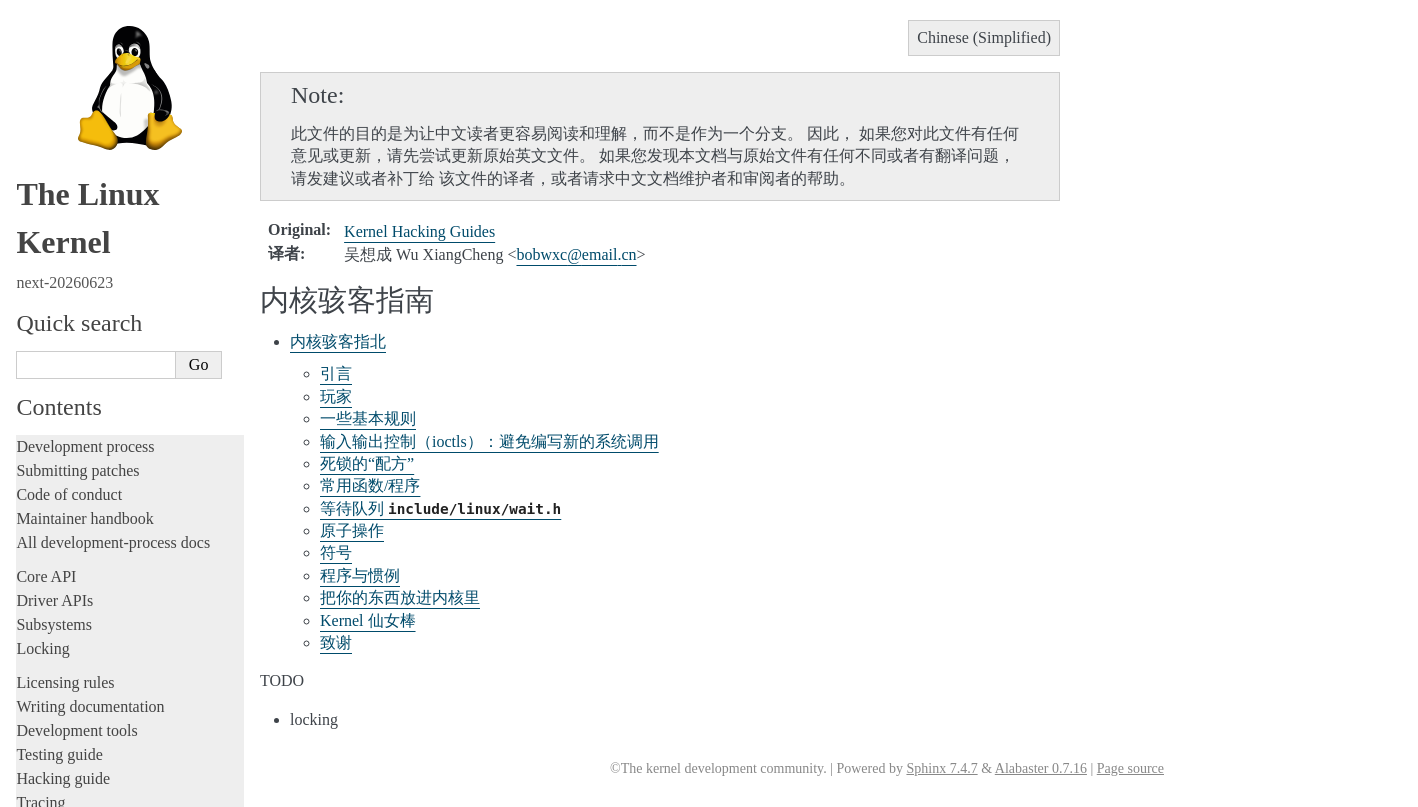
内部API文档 (79, 402)
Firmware (47, 194)
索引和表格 (75, 539)
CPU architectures (74, 252)
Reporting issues (69, 112)
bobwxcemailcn (576, 254)
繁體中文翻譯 (72, 559)
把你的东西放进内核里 (400, 597)
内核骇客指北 (338, 341)
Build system (58, 88)
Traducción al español (93, 688)
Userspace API (63, 160)
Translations (58, 320)
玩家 (336, 396)
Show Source (58, 788)
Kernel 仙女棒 (368, 620)
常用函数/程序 (370, 485)
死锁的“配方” (367, 463)
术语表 (62, 519)
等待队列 (440, 508)
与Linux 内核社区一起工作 (118, 383)
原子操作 (352, 530)
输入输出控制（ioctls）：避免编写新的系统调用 (489, 441)
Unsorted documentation (95, 286)
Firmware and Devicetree (97, 218)
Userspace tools (66, 136)
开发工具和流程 (88, 422)
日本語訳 (58, 602)
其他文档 (69, 500)
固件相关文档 (82, 461)
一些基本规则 (368, 418)
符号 (336, 552)
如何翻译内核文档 (95, 363)
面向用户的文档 (88, 441)
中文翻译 (58, 343)
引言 (336, 373)
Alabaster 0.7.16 (1041, 768)
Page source (1130, 768)
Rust (30, 30)
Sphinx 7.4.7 (941, 768)
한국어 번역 (67, 624)
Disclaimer (61, 709)
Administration (64, 64)
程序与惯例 (360, 575)
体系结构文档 (82, 480)
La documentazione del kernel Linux (135, 581)
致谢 (336, 642)
